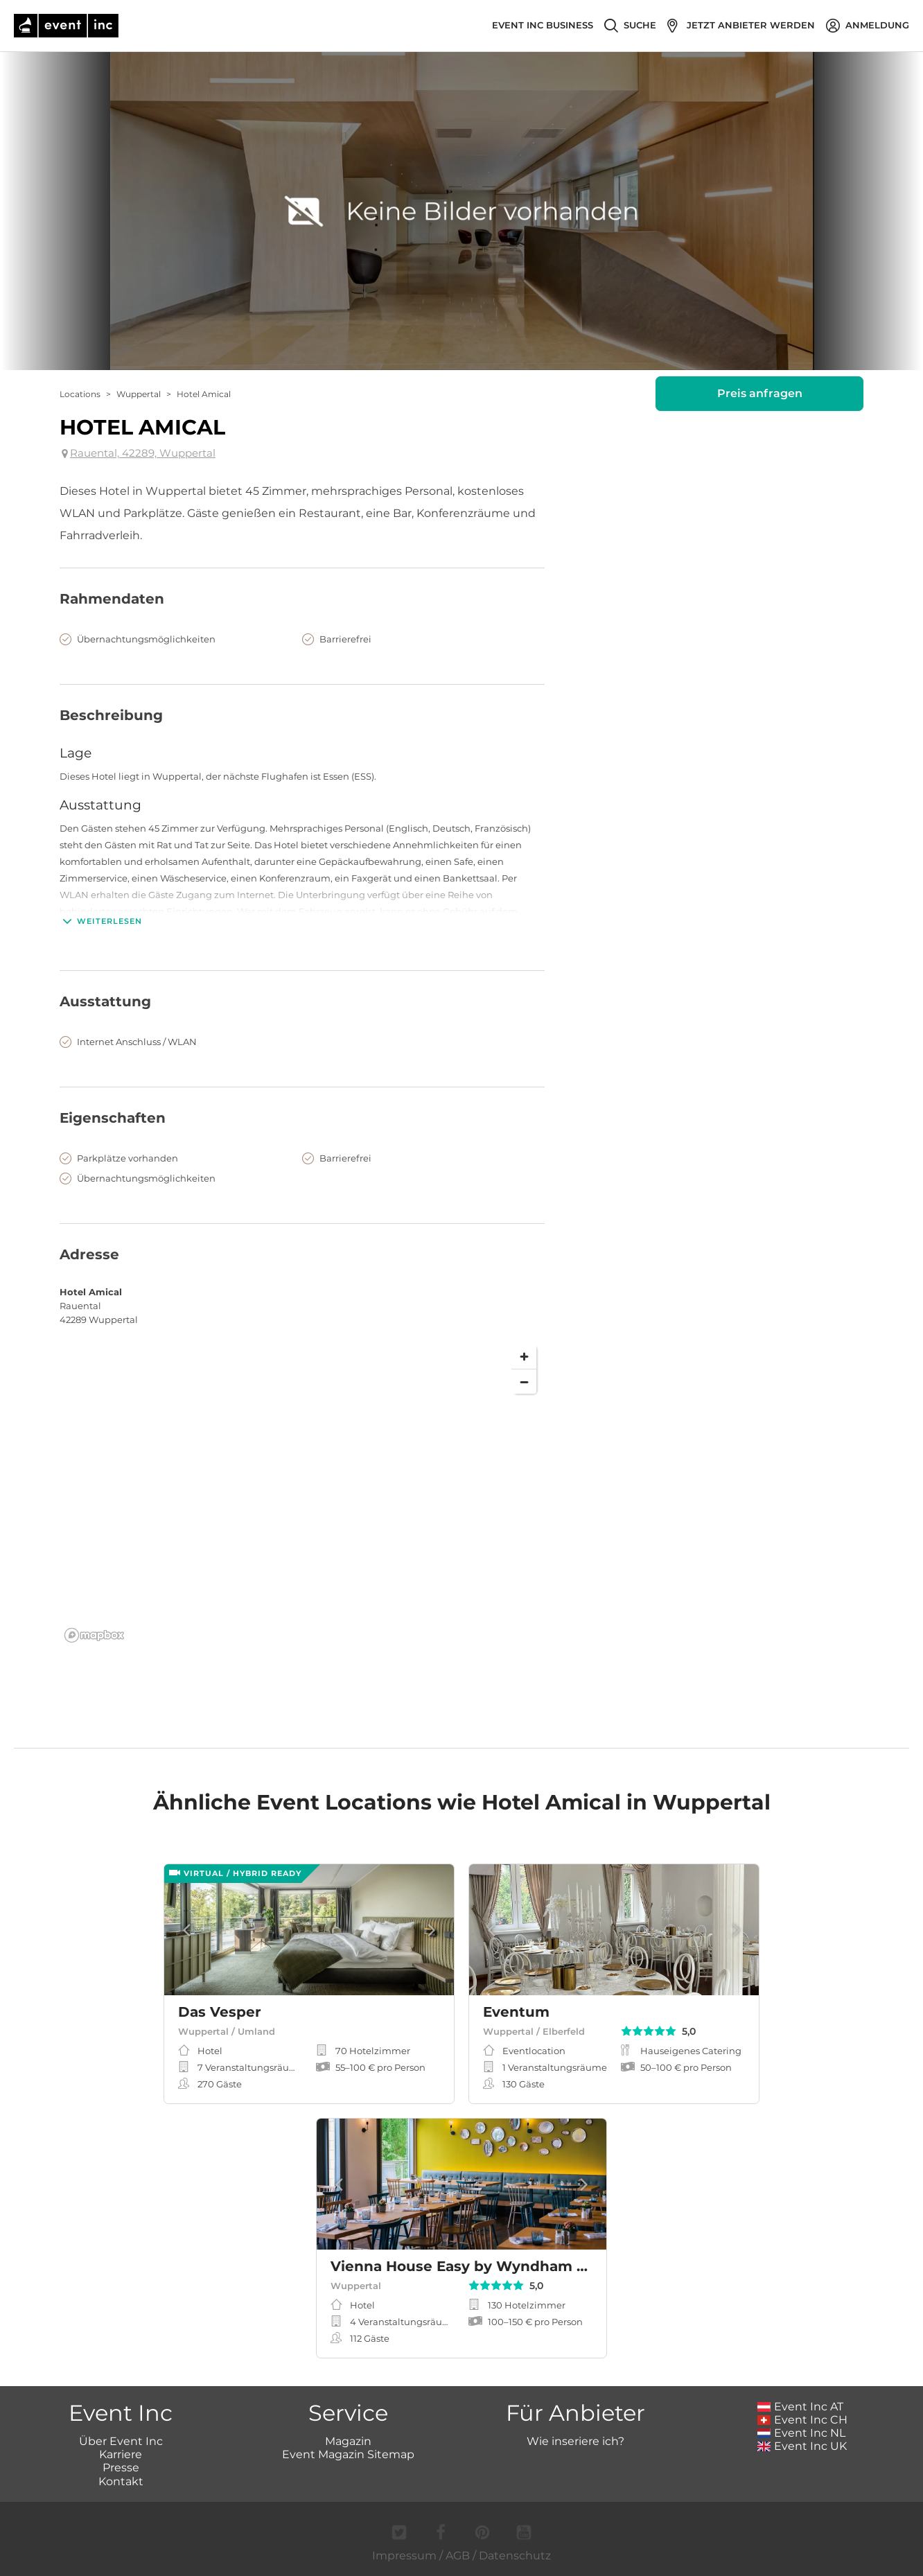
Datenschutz (515, 2555)
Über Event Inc (121, 2441)
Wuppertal (138, 394)
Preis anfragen (759, 393)
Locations (80, 394)
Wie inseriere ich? (575, 2441)
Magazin (348, 2441)
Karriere (120, 2454)
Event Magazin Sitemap (348, 2454)
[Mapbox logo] (94, 1635)
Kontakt (120, 2481)
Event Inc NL (801, 2432)
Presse (121, 2467)
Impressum (404, 2555)
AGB (458, 2555)
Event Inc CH (802, 2419)
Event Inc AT (800, 2406)
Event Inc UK (802, 2446)
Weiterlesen (101, 921)
